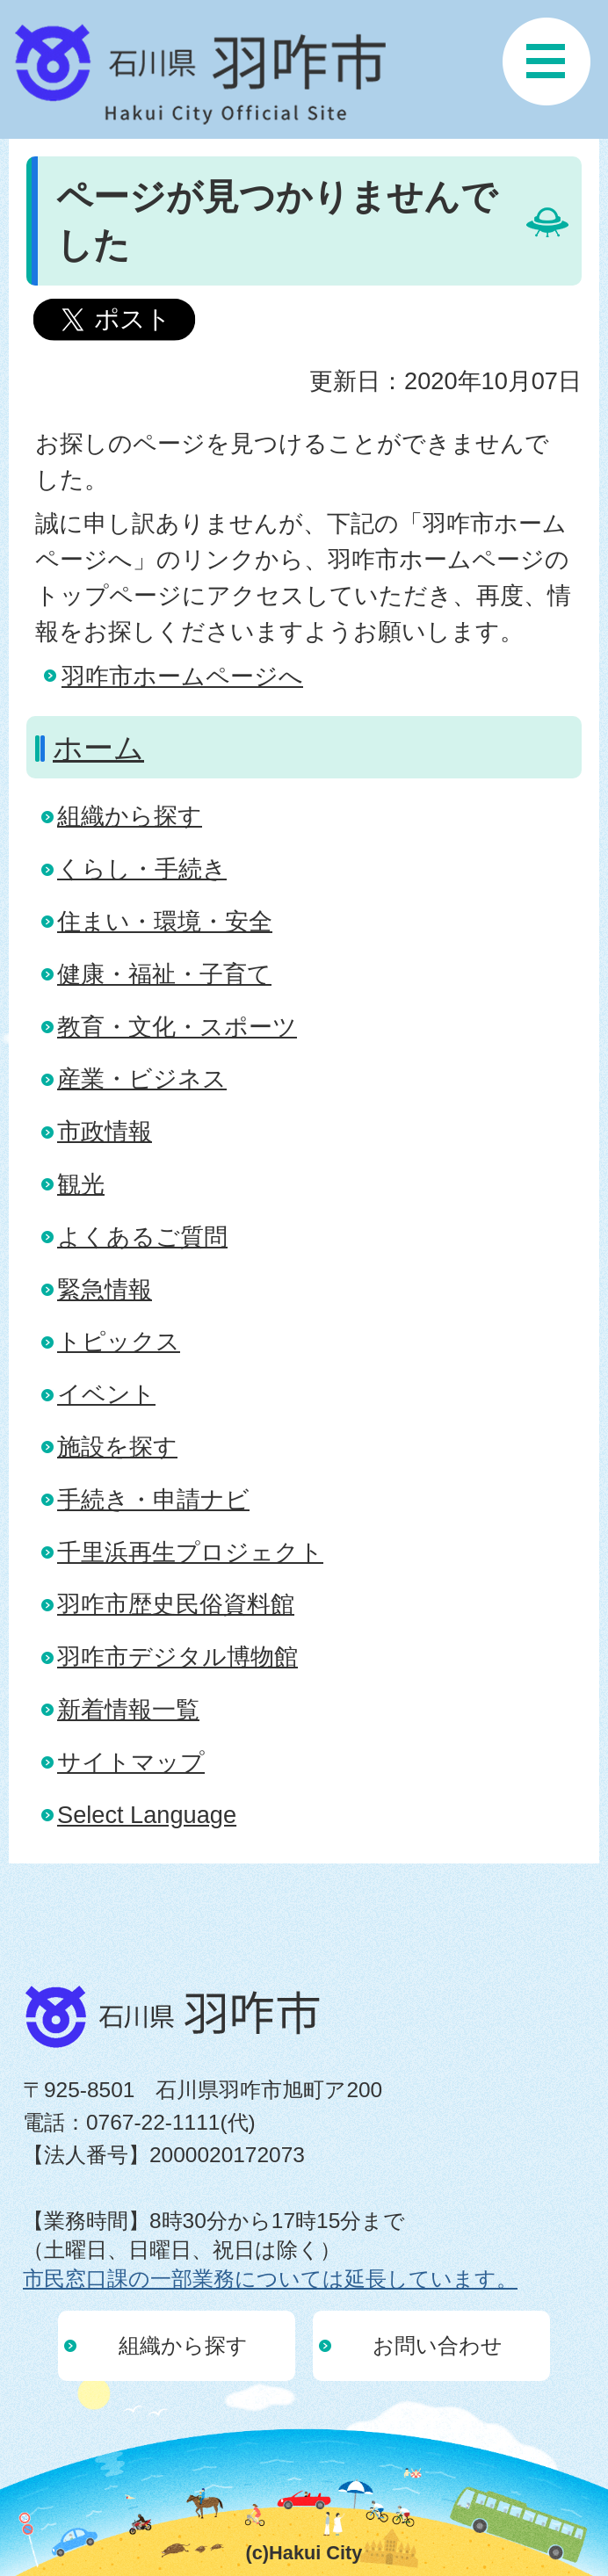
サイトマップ (131, 1762)
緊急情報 (104, 1289)
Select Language (146, 1814)
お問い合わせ (438, 2345)
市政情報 (104, 1131)
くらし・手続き (142, 868)
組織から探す (129, 815)
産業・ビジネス (142, 1078)
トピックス (118, 1341)
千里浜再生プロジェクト (190, 1552)
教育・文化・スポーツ (177, 1026)
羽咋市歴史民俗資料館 (175, 1603)
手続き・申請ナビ (153, 1499)
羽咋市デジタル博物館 (177, 1656)
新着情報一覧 (128, 1709)
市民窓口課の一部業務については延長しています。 (270, 2278)
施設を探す (117, 1446)
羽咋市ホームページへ (182, 676)
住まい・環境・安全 (164, 921)
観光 (81, 1184)
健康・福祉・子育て (164, 974)
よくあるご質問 (142, 1236)
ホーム (98, 747)
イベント (106, 1393)
